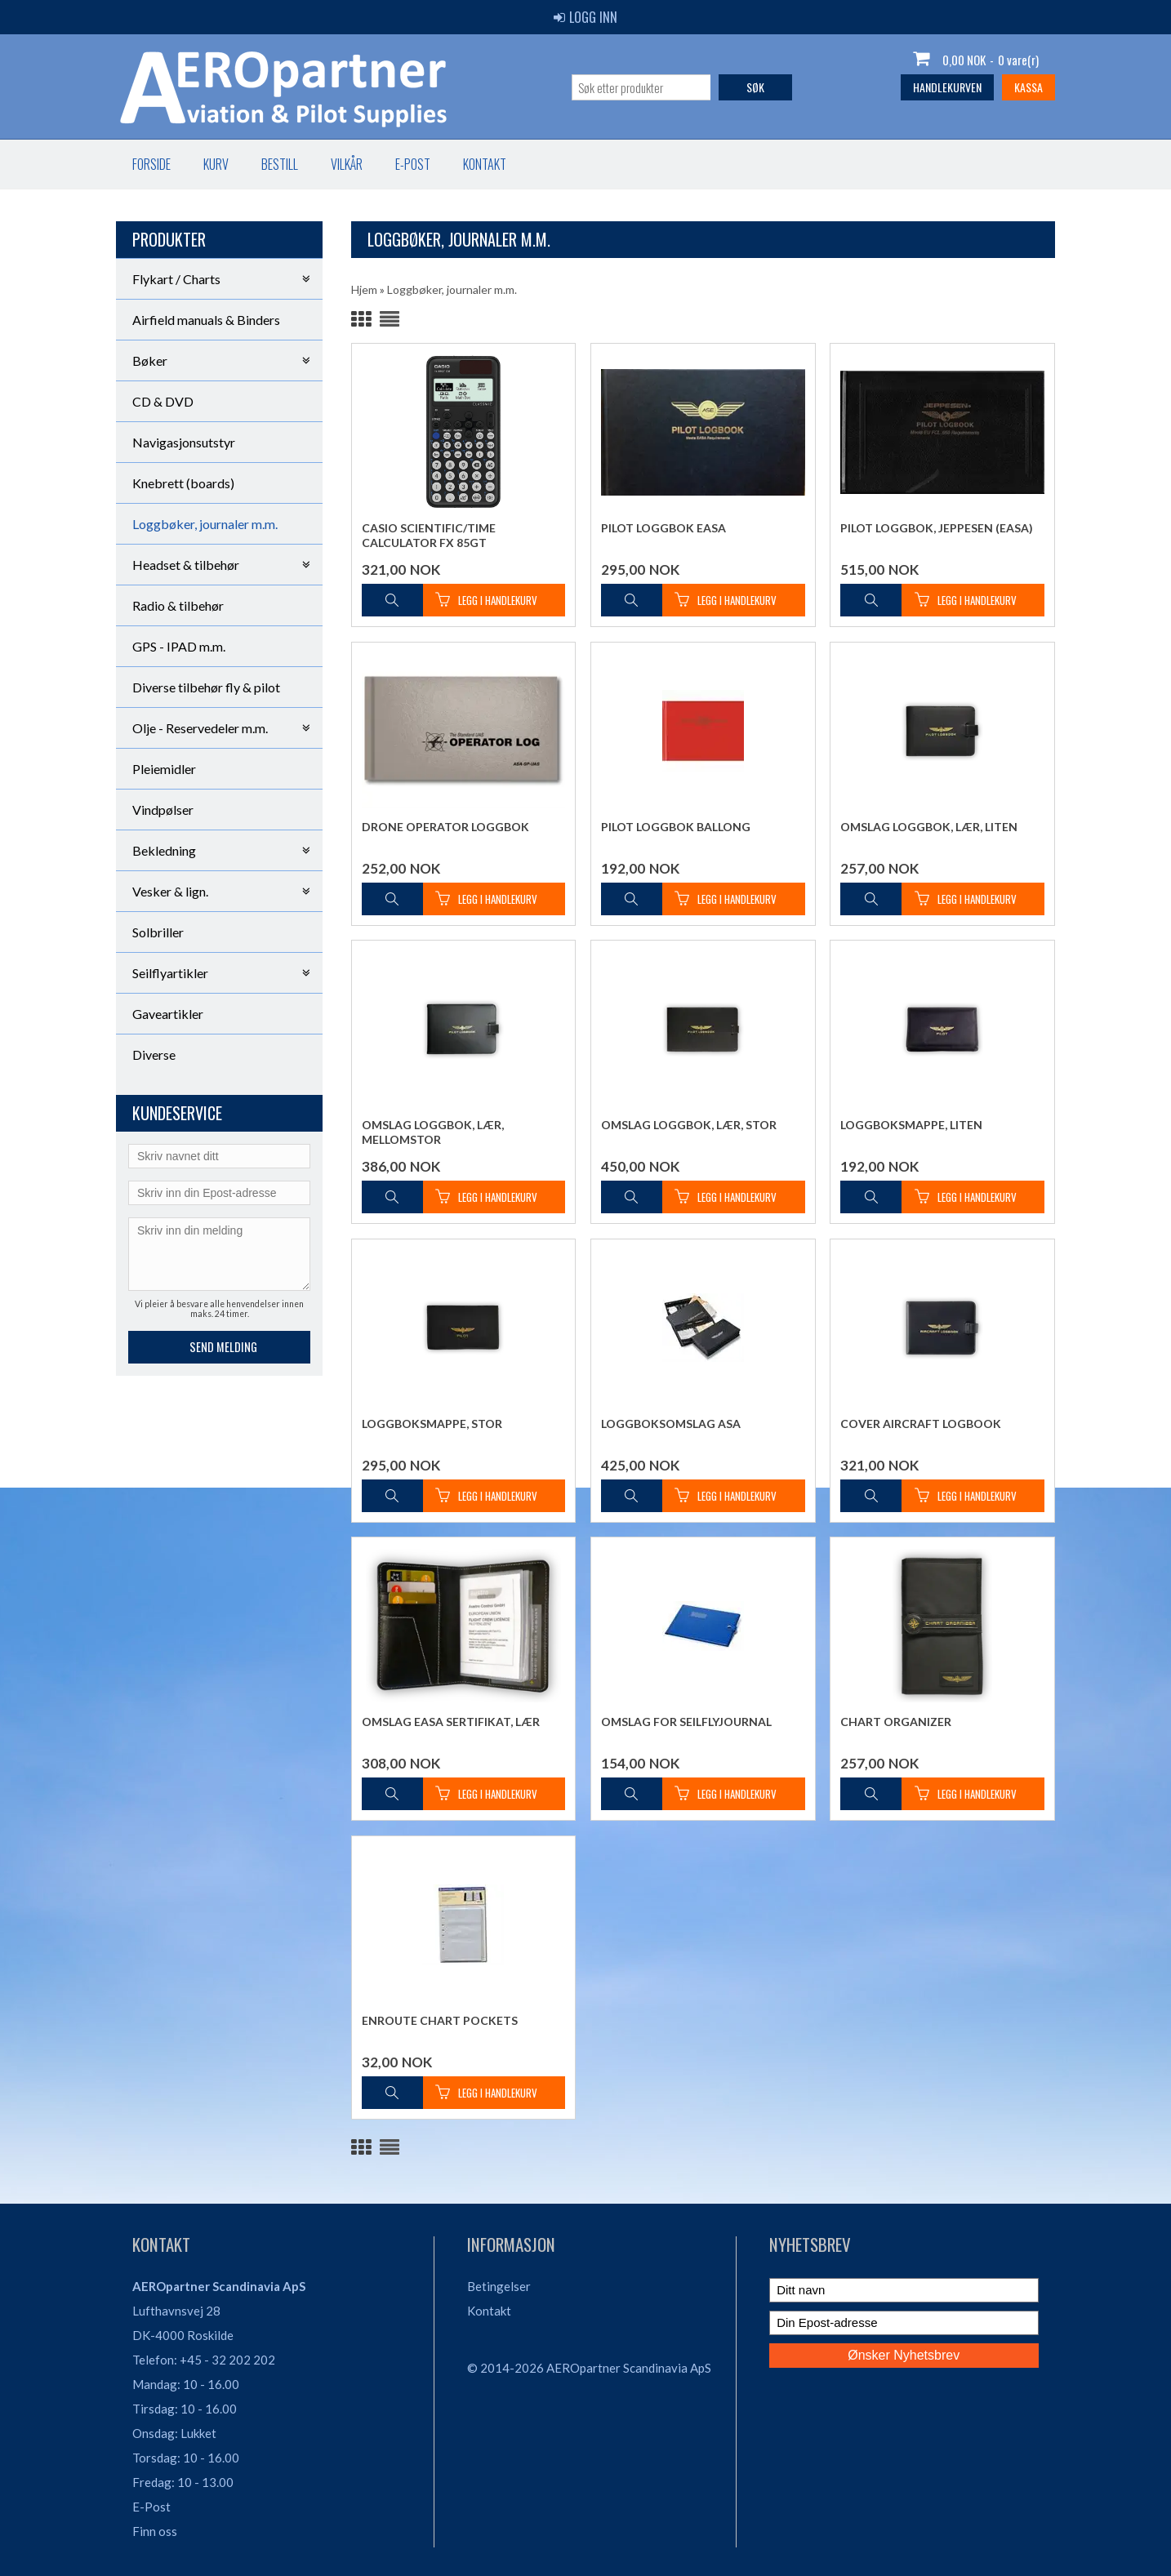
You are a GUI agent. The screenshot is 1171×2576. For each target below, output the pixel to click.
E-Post (151, 2506)
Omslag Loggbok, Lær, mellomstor (433, 1132)
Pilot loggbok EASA (663, 528)
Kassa (1028, 87)
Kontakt (484, 164)
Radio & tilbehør (178, 605)
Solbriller (158, 932)
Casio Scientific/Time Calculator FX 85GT (429, 535)
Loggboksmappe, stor (432, 1423)
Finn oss (154, 2531)
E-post (412, 164)
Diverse (154, 1054)
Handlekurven (947, 87)
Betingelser (499, 2286)
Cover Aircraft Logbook (920, 1423)
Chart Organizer (895, 1721)
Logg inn (585, 17)
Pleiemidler (164, 768)
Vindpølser (163, 809)
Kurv (216, 164)
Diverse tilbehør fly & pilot (206, 687)
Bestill (279, 164)
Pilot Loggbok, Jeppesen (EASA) (936, 528)
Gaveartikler (167, 1013)
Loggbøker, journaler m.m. (205, 524)
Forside (151, 164)
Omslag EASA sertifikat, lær (451, 1721)
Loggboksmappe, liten (911, 1125)
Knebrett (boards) (183, 483)
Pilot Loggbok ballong (675, 827)
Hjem (364, 289)
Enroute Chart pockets (440, 2020)
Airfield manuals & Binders (206, 319)
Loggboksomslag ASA (671, 1423)
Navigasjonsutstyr (183, 442)
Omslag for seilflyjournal (686, 1721)
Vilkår (347, 164)
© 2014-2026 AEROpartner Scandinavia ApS (589, 2367)
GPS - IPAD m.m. (178, 646)
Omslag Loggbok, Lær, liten (928, 827)
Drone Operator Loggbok (445, 827)
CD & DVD (163, 401)
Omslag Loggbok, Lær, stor (689, 1125)
